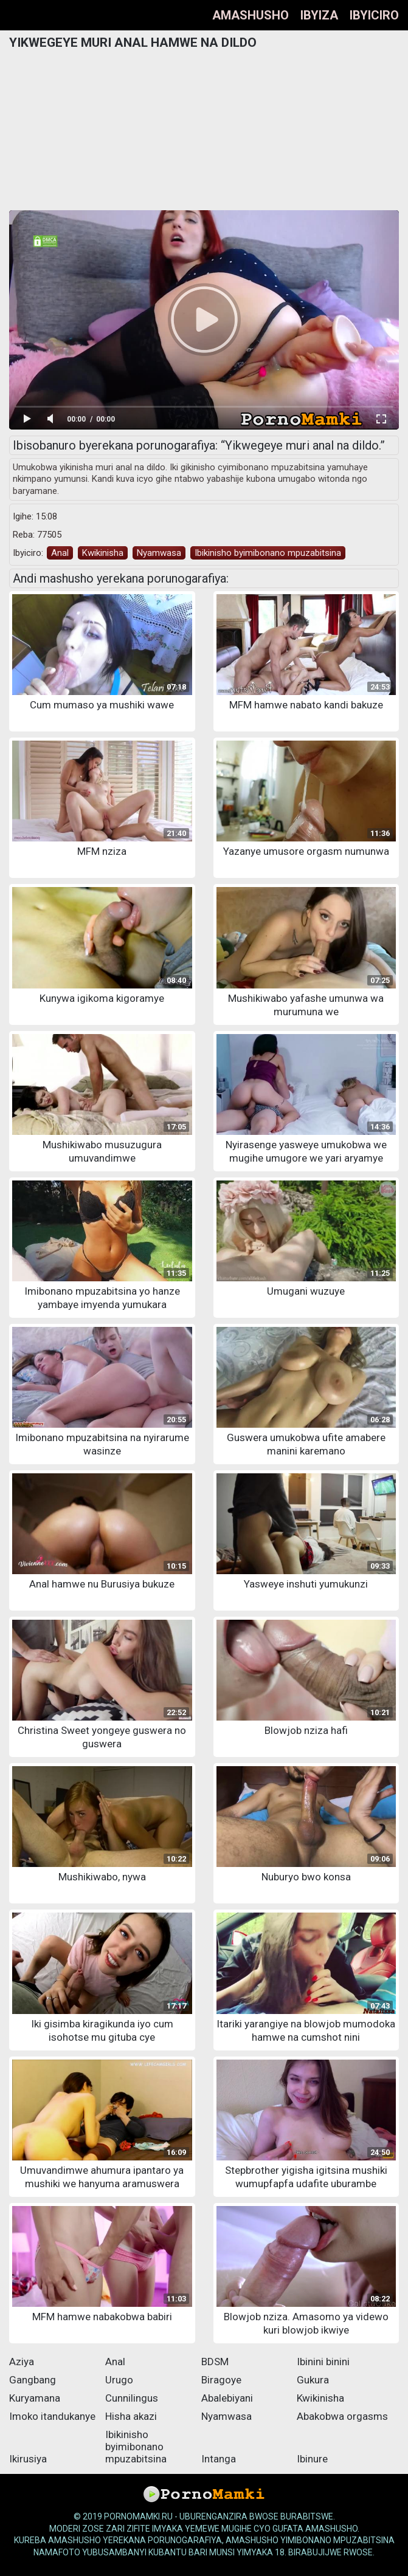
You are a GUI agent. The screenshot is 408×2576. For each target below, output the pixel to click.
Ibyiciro (374, 15)
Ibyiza (319, 15)
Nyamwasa (159, 552)
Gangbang (32, 2380)
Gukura (313, 2380)
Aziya (21, 2361)
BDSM (215, 2361)
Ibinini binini (323, 2361)
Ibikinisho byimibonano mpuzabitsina (268, 552)
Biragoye (221, 2380)
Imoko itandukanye (52, 2416)
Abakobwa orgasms (342, 2416)
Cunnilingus (131, 2398)
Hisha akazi (131, 2416)
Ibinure (312, 2459)
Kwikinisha (102, 552)
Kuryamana (34, 2398)
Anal (60, 552)
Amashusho (250, 15)
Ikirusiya (28, 2459)
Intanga (218, 2459)
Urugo (119, 2380)
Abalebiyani (227, 2398)
